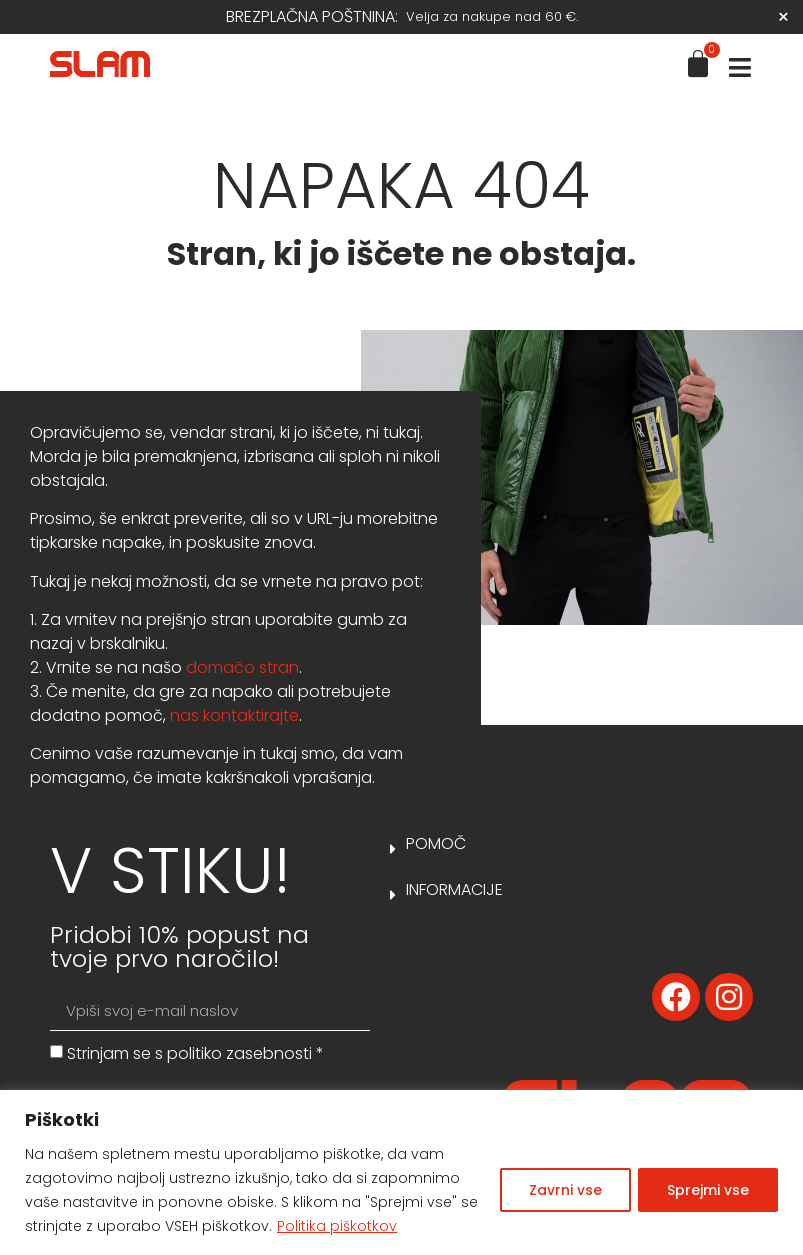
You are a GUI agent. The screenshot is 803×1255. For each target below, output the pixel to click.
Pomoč (436, 843)
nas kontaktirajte (234, 715)
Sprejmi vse (708, 1190)
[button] (571, 798)
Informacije (454, 889)
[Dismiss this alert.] (783, 17)
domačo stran (242, 667)
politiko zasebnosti (239, 1053)
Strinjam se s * (195, 1053)
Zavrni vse (564, 1190)
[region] (401, 1172)
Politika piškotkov (337, 1226)
